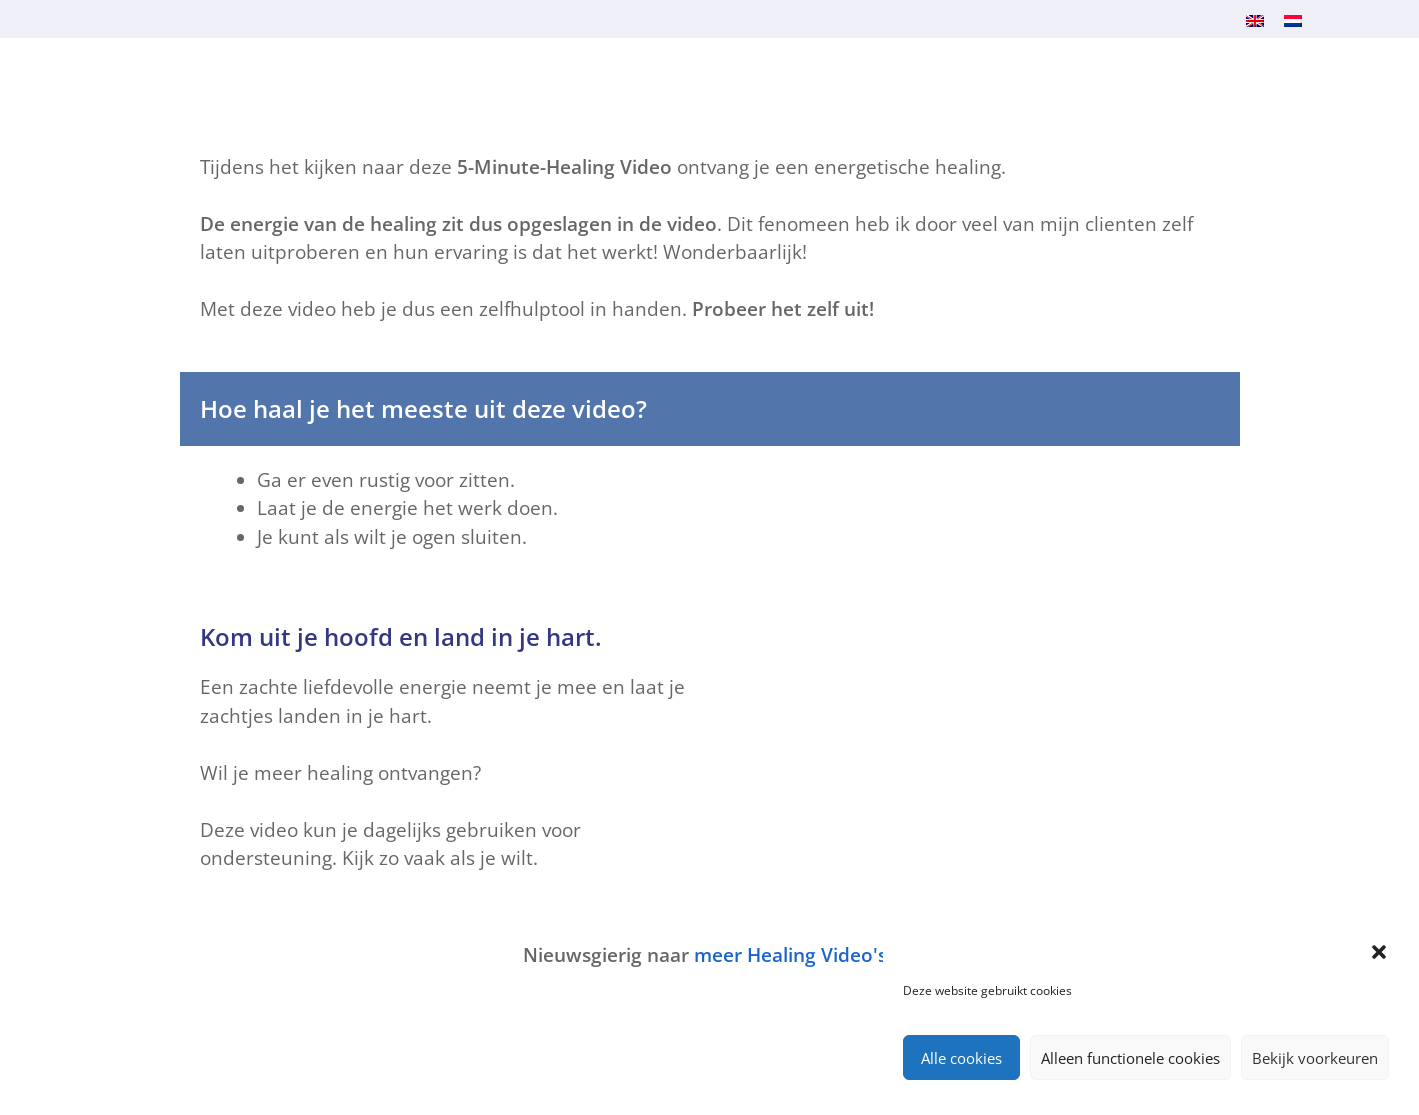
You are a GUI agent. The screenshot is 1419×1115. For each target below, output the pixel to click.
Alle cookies (961, 1058)
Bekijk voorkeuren (1315, 1058)
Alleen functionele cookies (1130, 1058)
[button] (1379, 952)
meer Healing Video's (790, 955)
